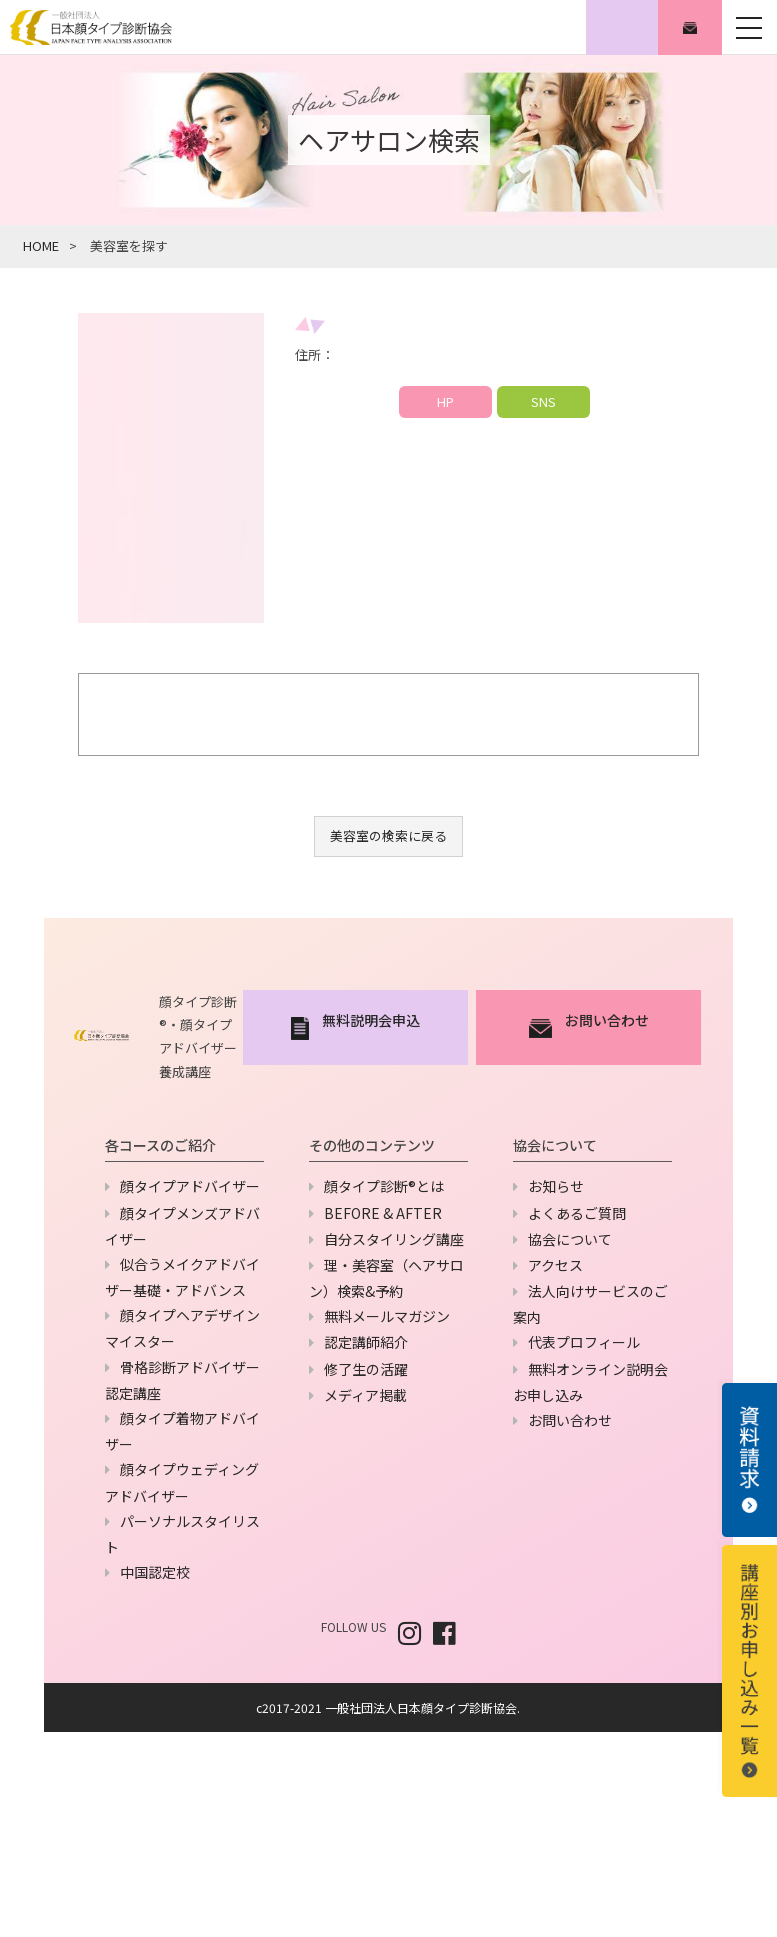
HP (445, 401)
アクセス (555, 1265)
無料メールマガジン (387, 1316)
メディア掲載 (365, 1395)
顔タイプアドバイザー (190, 1186)
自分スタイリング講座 (394, 1239)
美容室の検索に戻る (388, 835)
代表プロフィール (584, 1342)
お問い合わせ (570, 1420)
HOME (41, 245)
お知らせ (556, 1186)
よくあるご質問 (577, 1213)
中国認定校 (155, 1572)
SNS (543, 401)
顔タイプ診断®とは (384, 1186)
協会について (570, 1239)
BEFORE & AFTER (383, 1213)
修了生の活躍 (366, 1369)
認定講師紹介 (366, 1342)
